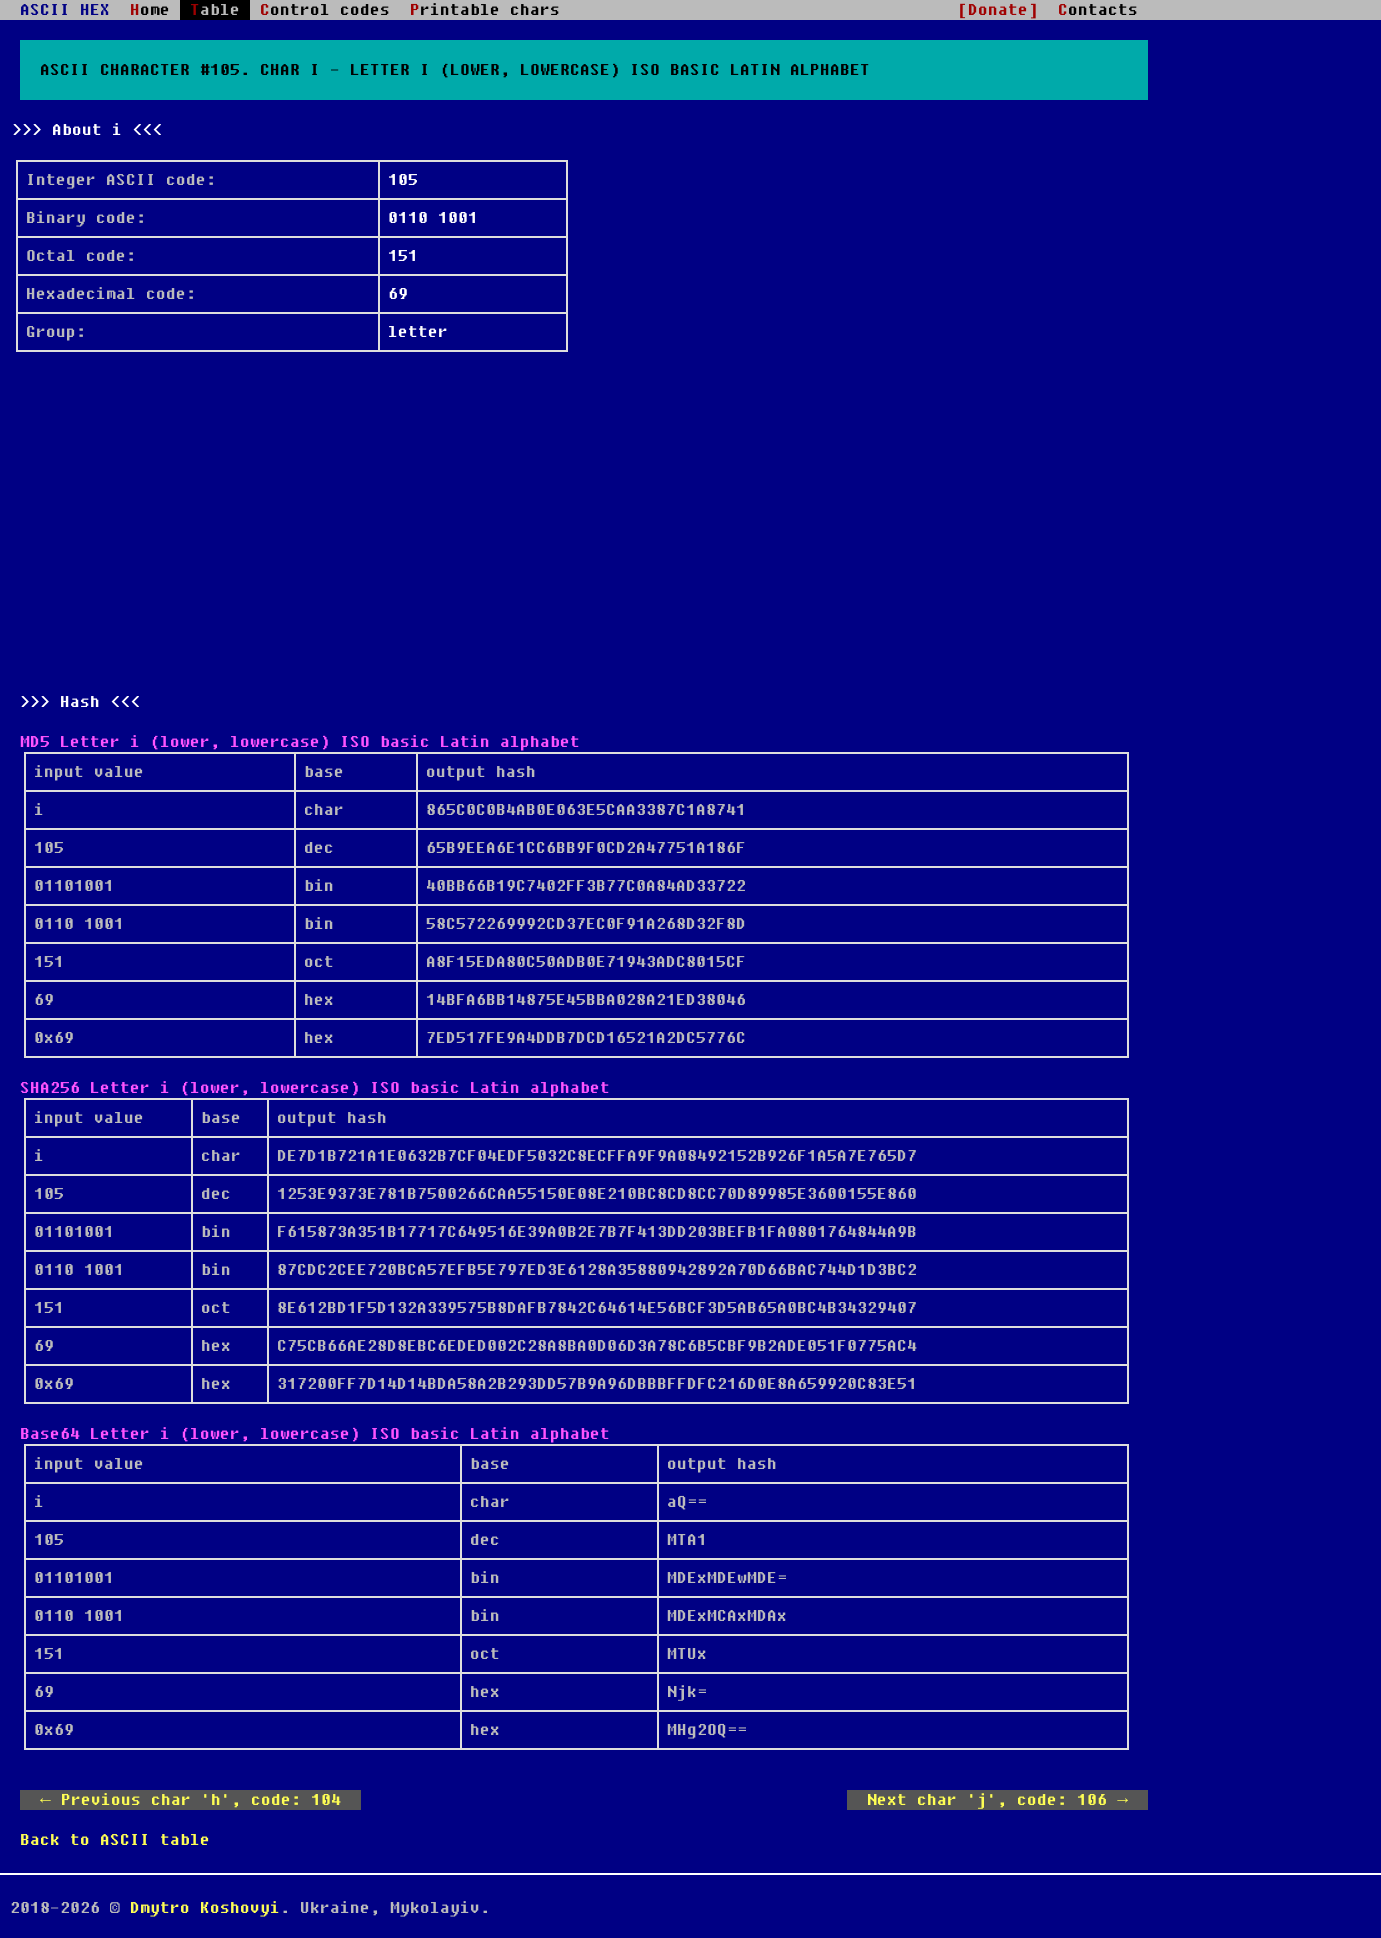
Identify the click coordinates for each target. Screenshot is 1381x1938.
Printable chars (485, 10)
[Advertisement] (584, 522)
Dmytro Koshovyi (205, 1908)
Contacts (1098, 10)
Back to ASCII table (115, 1840)
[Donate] (998, 10)
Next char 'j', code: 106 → (997, 1800)
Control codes (325, 10)
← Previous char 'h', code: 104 (190, 1800)
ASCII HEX (65, 10)
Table (215, 10)
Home (150, 10)
